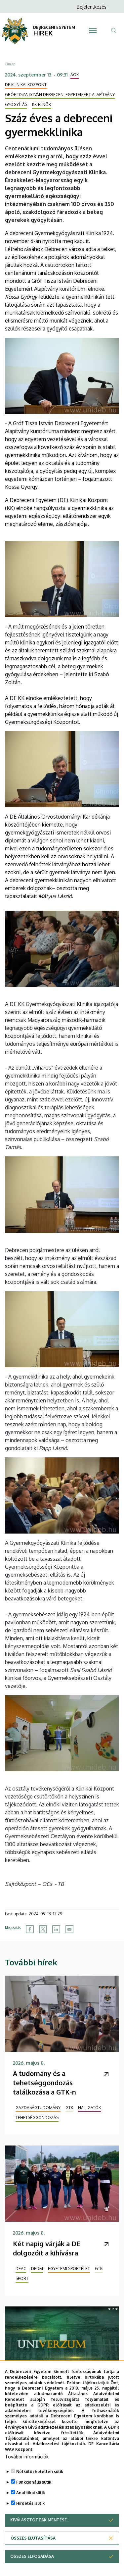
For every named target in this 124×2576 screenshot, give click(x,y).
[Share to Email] (69, 1929)
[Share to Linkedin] (56, 1929)
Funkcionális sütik (33, 2482)
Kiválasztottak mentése (38, 2520)
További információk (27, 2457)
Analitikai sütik (30, 2493)
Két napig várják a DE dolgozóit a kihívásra (46, 2248)
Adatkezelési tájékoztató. (59, 2444)
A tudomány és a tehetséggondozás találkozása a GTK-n (44, 2082)
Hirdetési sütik (30, 2503)
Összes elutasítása (33, 2538)
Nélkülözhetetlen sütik (39, 2471)
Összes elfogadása (32, 2556)
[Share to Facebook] (30, 1929)
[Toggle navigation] (93, 30)
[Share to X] (43, 1929)
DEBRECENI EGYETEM (54, 27)
